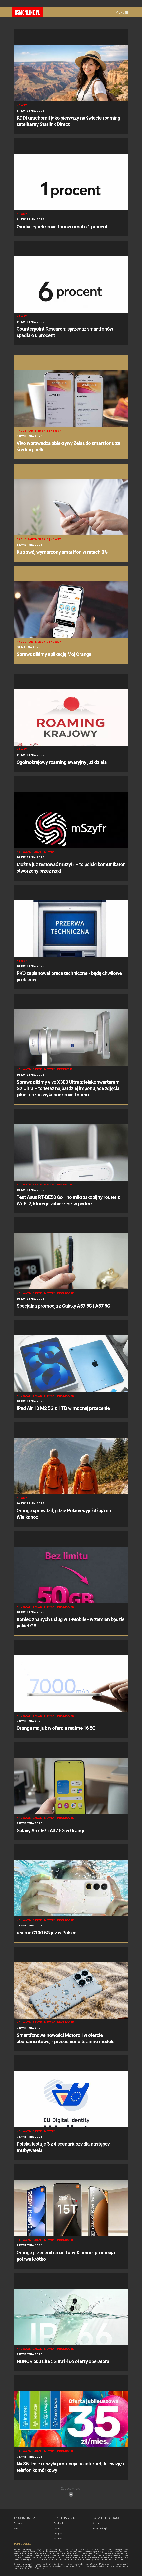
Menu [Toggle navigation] (121, 12)
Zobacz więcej (71, 2492)
